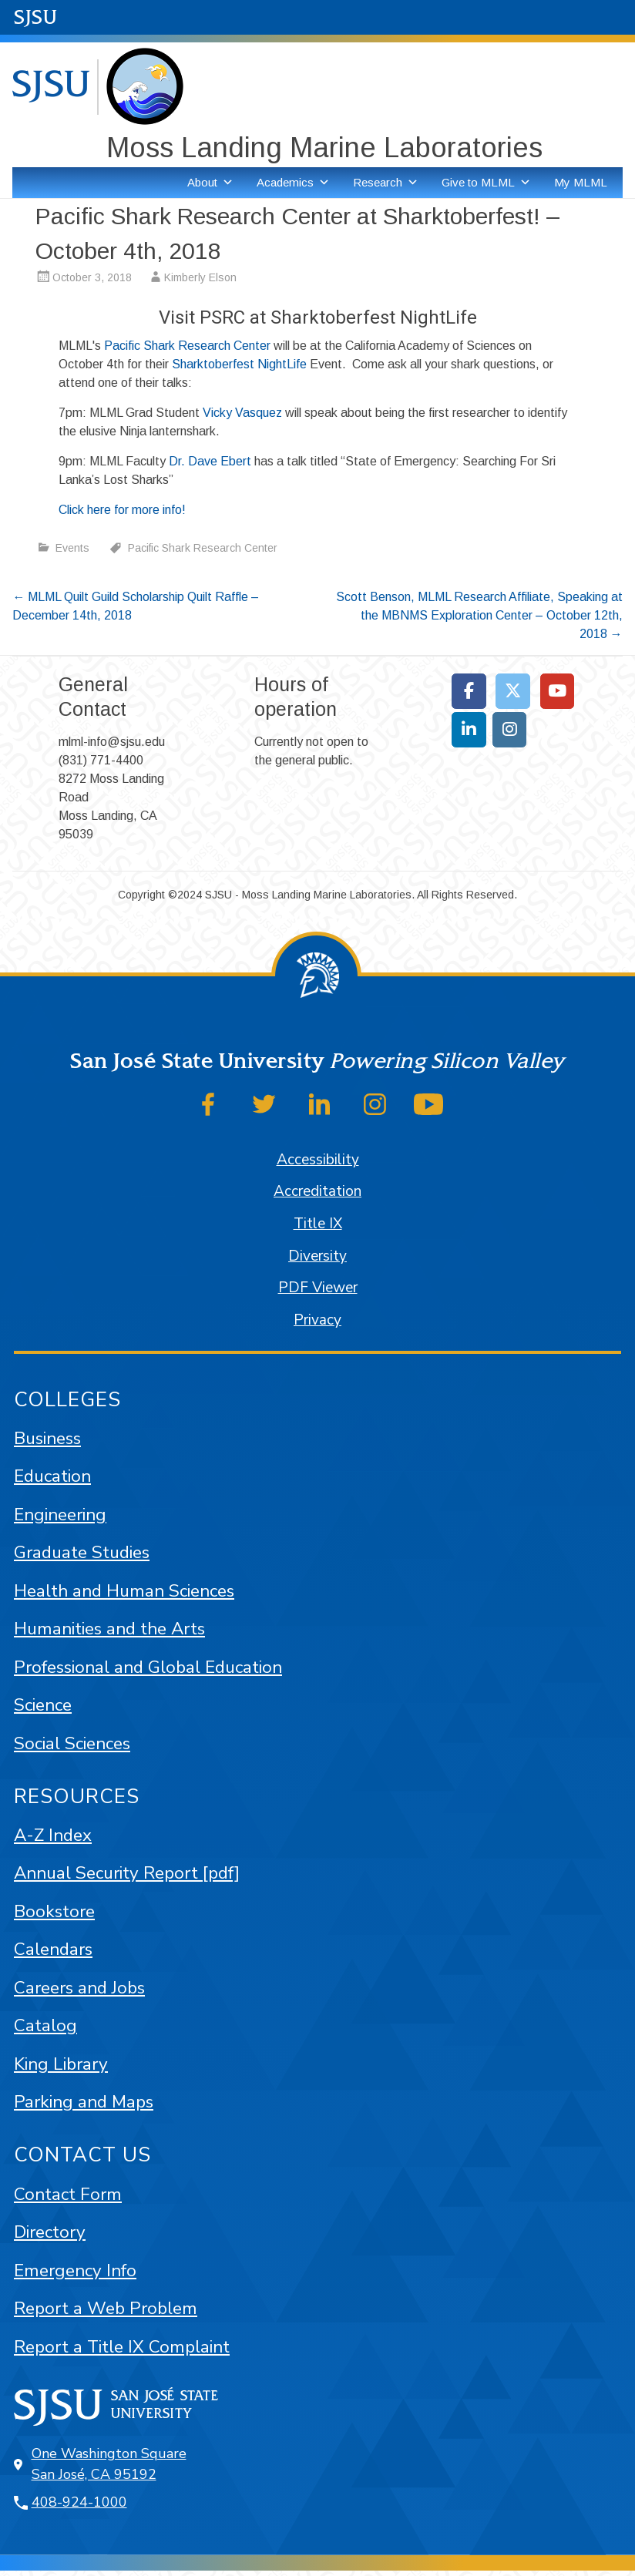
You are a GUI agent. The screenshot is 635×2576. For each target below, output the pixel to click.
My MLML (580, 182)
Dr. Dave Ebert (210, 461)
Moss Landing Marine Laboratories (324, 147)
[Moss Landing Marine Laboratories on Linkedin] (469, 729)
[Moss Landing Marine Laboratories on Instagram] (509, 729)
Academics (293, 182)
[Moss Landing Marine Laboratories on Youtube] (557, 691)
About (210, 182)
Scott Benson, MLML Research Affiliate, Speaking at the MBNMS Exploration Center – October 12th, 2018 (479, 615)
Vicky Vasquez (242, 412)
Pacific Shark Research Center (187, 345)
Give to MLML (486, 182)
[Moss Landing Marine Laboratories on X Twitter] (513, 691)
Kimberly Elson (200, 277)
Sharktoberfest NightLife (239, 364)
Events (72, 548)
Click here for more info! (122, 509)
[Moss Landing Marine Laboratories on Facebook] (469, 691)
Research (385, 182)
